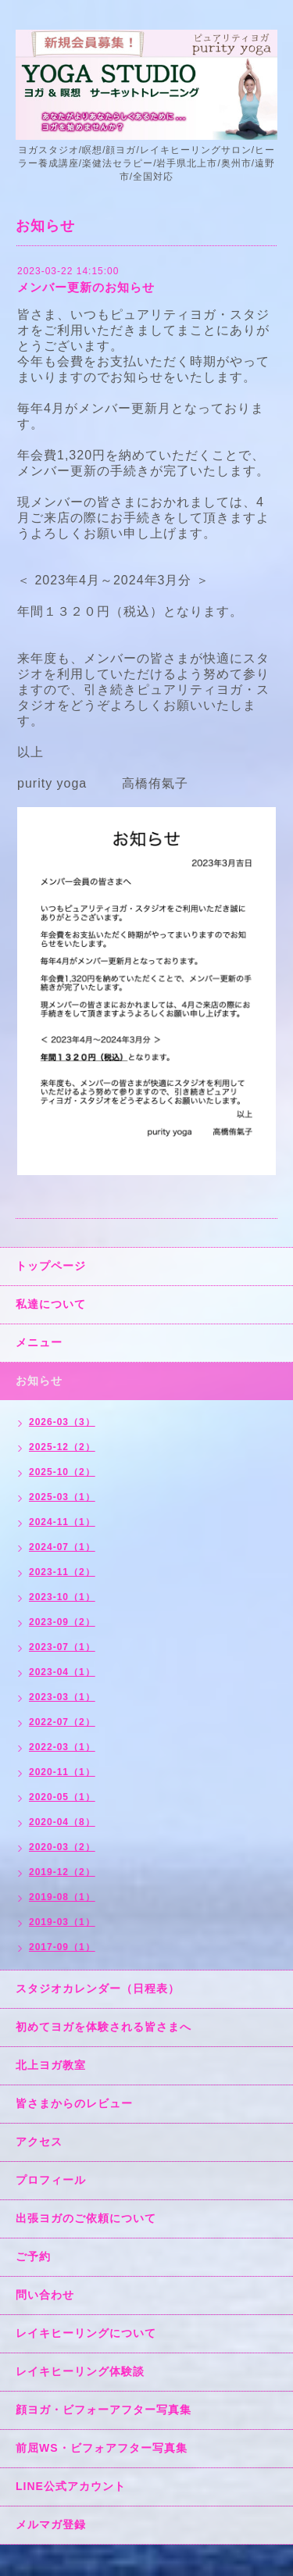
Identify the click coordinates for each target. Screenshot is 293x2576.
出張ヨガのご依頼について (86, 2218)
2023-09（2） (62, 1622)
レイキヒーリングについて (86, 2333)
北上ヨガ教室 (51, 2065)
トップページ (51, 1265)
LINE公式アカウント (71, 2486)
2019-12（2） (62, 1872)
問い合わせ (45, 2294)
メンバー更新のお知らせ (86, 287)
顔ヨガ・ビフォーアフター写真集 (103, 2409)
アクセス (39, 2141)
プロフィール (51, 2180)
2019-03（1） (62, 1922)
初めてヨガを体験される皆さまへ (103, 2026)
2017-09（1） (62, 1947)
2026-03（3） (62, 1422)
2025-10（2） (62, 1472)
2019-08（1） (62, 1897)
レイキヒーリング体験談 (80, 2371)
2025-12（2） (62, 1447)
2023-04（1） (62, 1672)
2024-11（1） (62, 1522)
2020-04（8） (62, 1822)
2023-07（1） (62, 1647)
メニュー (39, 1342)
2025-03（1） (62, 1497)
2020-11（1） (62, 1772)
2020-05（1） (62, 1797)
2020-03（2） (62, 1847)
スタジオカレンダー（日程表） (98, 1988)
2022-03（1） (62, 1747)
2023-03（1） (62, 1697)
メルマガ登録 (51, 2524)
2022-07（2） (62, 1722)
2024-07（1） (62, 1547)
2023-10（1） (62, 1597)
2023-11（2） (62, 1572)
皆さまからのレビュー (74, 2103)
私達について (51, 1304)
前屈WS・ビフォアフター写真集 (102, 2448)
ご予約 (33, 2256)
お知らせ (39, 1380)
